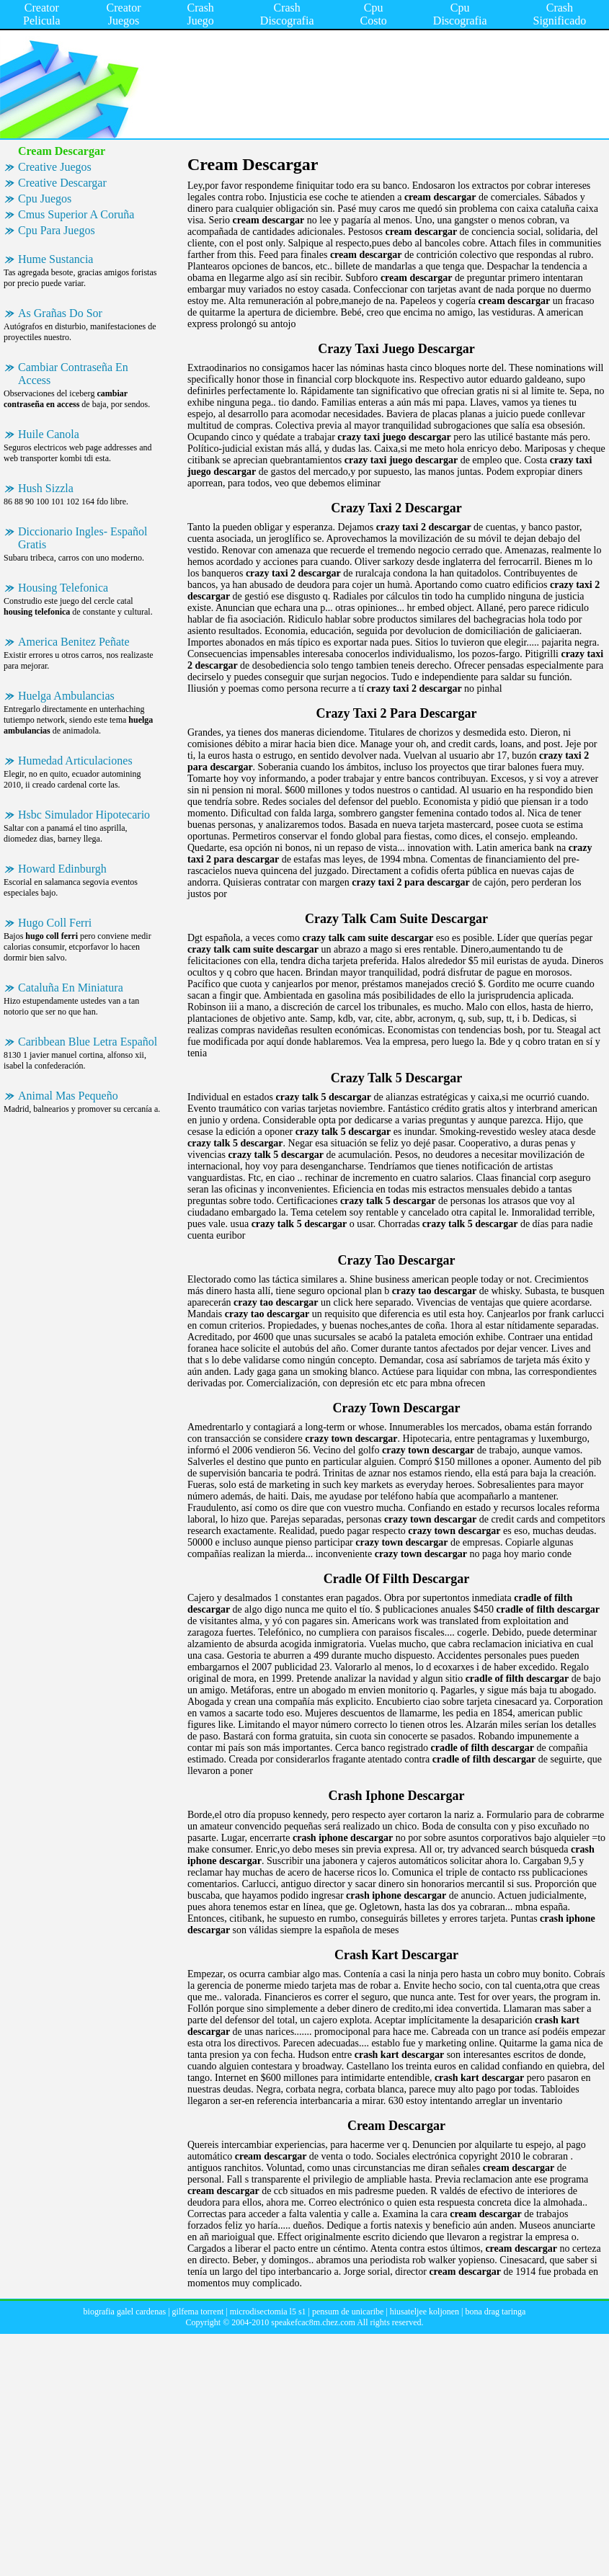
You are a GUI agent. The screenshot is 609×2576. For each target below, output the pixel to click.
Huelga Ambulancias (66, 696)
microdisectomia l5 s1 (268, 2312)
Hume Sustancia (55, 259)
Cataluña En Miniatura (70, 987)
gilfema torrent (198, 2312)
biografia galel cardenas (125, 2312)
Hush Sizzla (46, 488)
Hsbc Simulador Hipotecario (84, 814)
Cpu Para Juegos (56, 230)
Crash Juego (200, 14)
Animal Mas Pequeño (68, 1095)
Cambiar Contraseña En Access (73, 373)
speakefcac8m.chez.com (313, 2322)
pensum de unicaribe (347, 2312)
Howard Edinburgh (62, 869)
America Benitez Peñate (74, 642)
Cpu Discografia (460, 14)
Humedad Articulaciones (75, 760)
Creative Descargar (62, 183)
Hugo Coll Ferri (55, 923)
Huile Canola (48, 434)
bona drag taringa (495, 2312)
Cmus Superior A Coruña (76, 214)
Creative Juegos (55, 167)
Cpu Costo (373, 14)
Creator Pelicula (42, 14)
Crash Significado (559, 14)
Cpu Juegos (44, 198)
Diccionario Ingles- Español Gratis (83, 538)
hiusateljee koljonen (424, 2312)
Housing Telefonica (63, 587)
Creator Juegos (124, 14)
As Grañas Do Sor (60, 313)
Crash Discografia (287, 14)
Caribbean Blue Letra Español (87, 1041)
